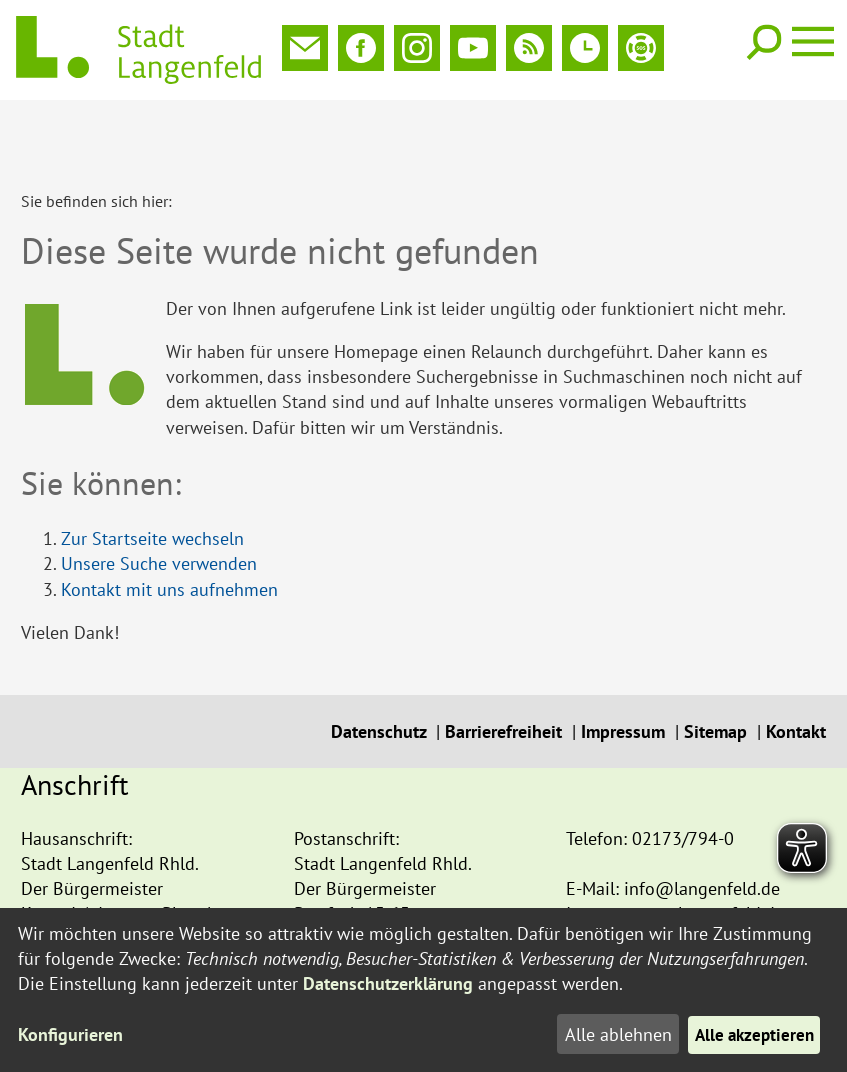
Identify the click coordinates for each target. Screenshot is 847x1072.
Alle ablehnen (610, 1034)
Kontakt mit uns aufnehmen (169, 523)
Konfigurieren (70, 1034)
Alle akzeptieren (750, 1034)
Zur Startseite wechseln (152, 472)
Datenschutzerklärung (388, 983)
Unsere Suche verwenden (159, 497)
